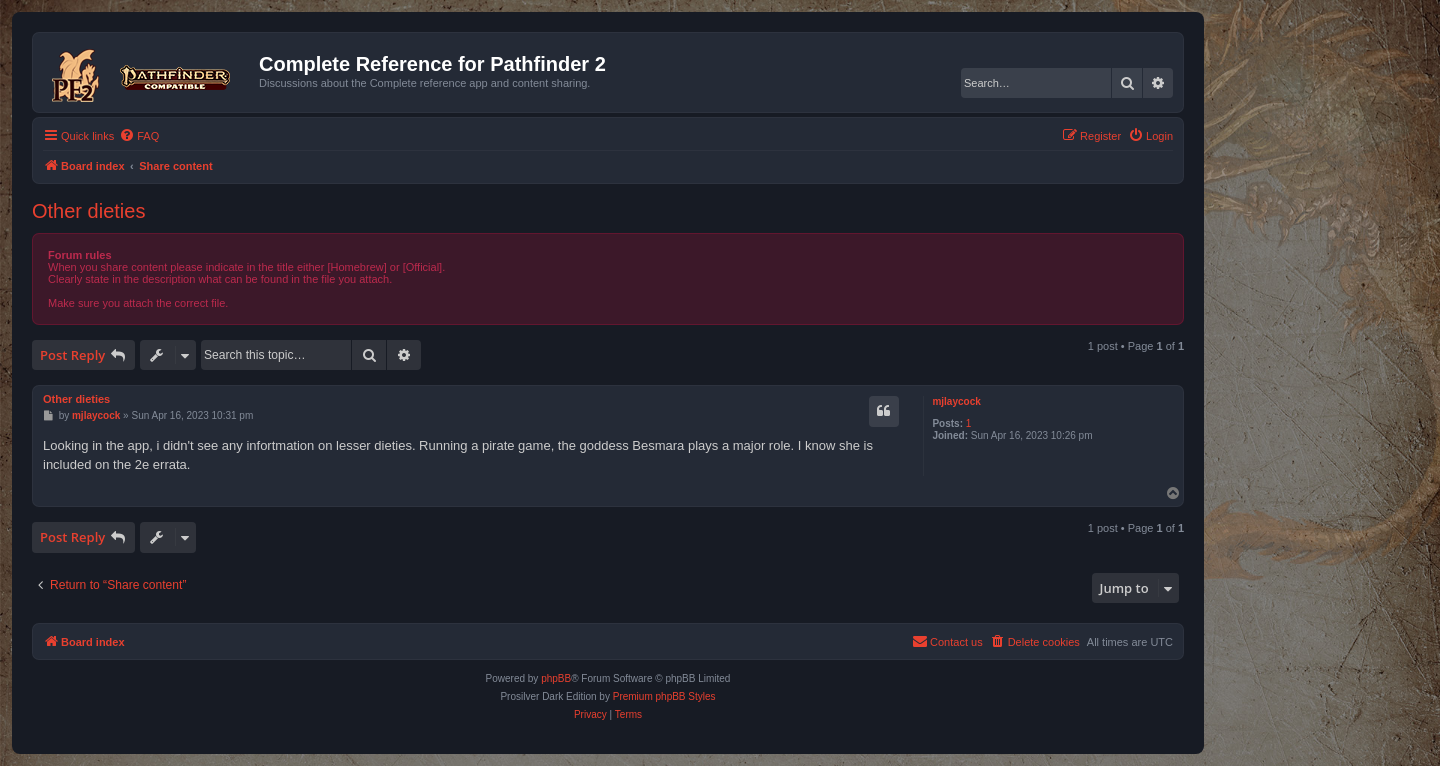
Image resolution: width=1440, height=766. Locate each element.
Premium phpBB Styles (664, 696)
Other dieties (88, 211)
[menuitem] (139, 136)
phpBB (556, 678)
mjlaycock (956, 401)
